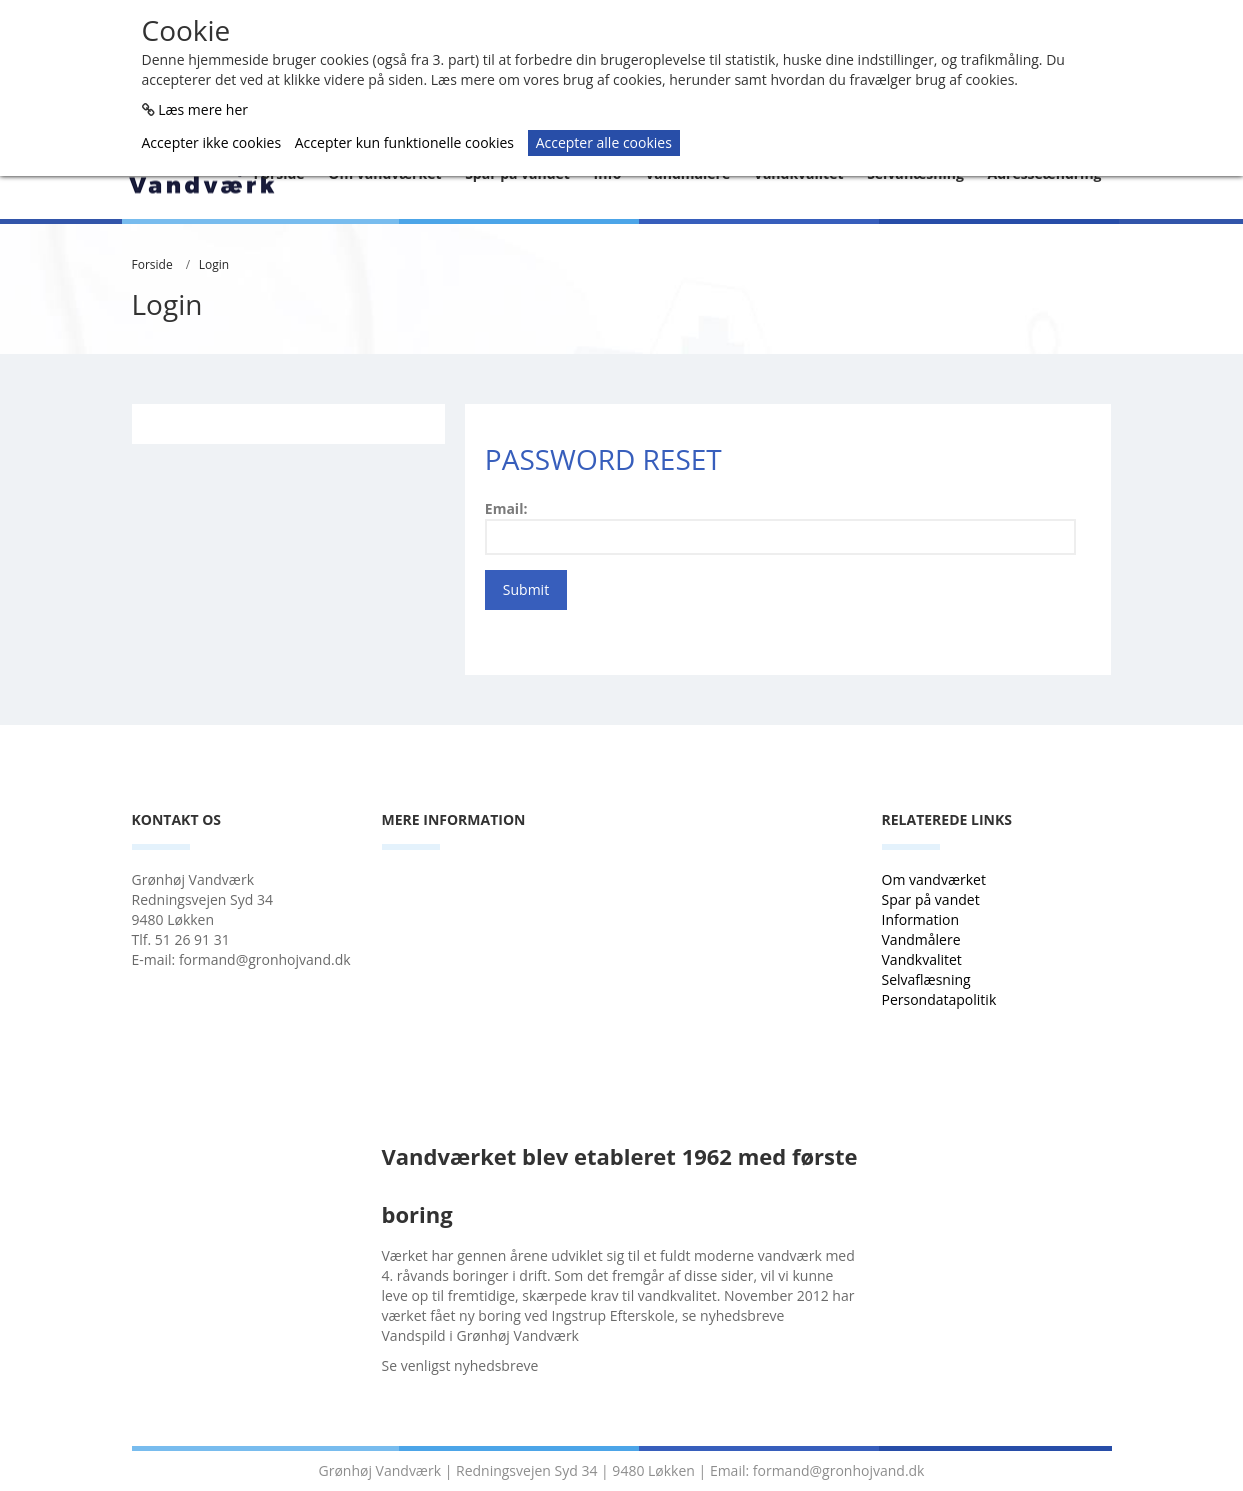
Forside (152, 264)
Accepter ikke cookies (212, 142)
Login (214, 264)
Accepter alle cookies (604, 142)
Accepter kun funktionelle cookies (404, 142)
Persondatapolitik (939, 999)
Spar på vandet (931, 899)
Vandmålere (923, 939)
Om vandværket (936, 879)
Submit (526, 589)
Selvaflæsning (928, 979)
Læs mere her (203, 109)
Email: (506, 508)
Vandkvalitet (922, 959)
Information (922, 919)
